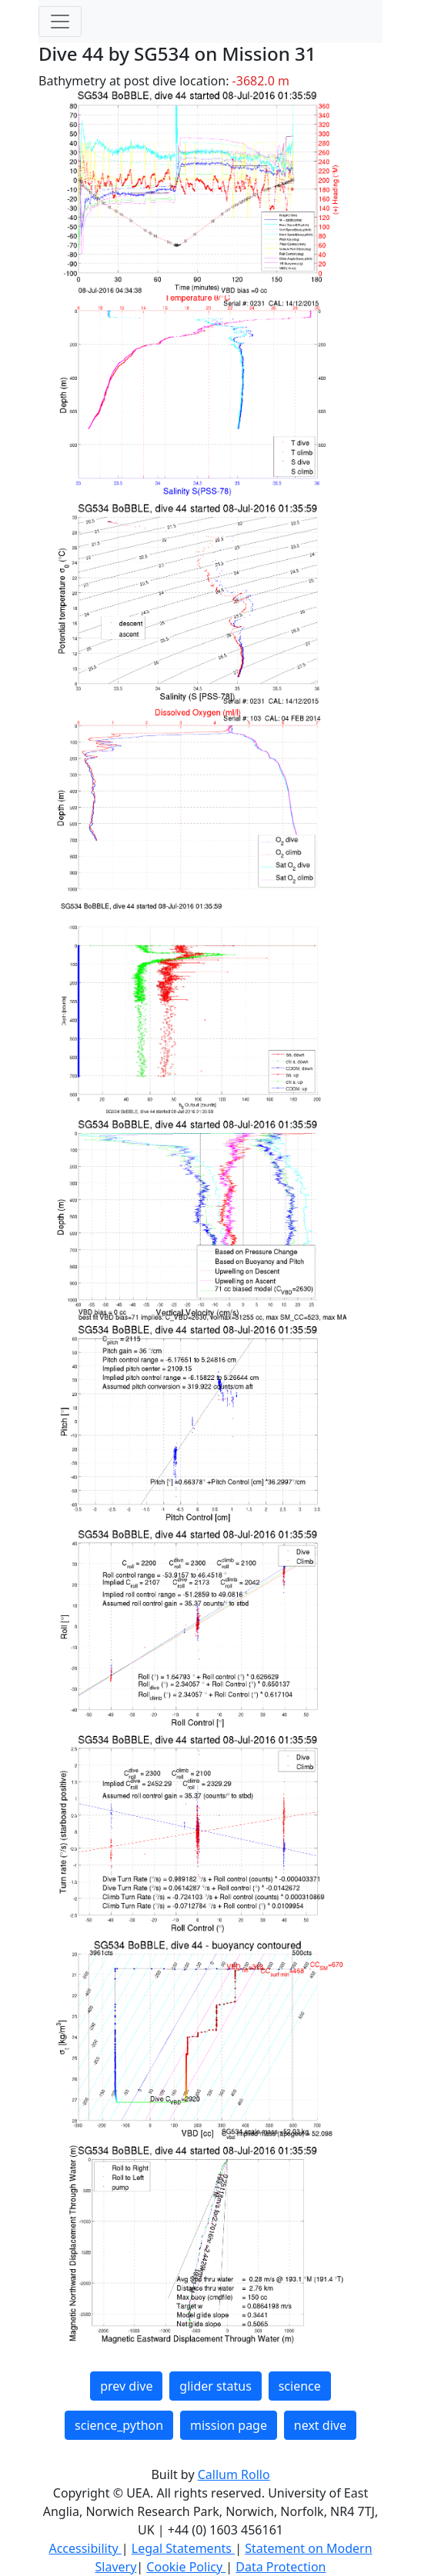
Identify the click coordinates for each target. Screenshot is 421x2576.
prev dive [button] (126, 2386)
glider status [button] (215, 2386)
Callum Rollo (234, 2474)
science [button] (300, 2386)
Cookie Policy (186, 2566)
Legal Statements (183, 2548)
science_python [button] (119, 2425)
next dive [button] (320, 2425)
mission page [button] (228, 2425)
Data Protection (281, 2566)
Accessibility (84, 2548)
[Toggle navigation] (60, 21)
